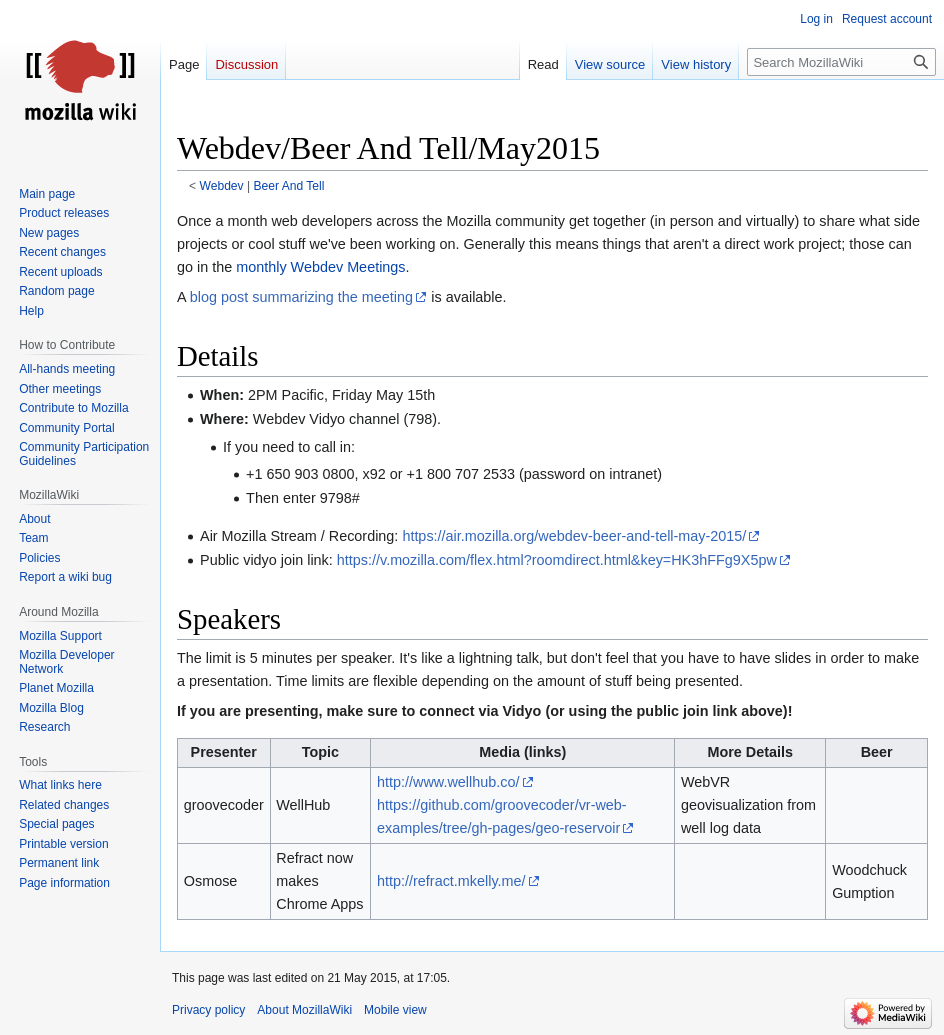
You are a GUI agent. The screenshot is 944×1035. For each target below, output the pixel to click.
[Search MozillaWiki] (841, 62)
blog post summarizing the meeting (301, 297)
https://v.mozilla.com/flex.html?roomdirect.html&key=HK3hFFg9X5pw (557, 560)
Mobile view (395, 1010)
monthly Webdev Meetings (320, 267)
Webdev (222, 186)
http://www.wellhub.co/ (448, 782)
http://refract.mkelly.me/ (451, 881)
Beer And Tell (288, 186)
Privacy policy (208, 1010)
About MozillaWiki (304, 1010)
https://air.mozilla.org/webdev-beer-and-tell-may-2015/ (574, 536)
